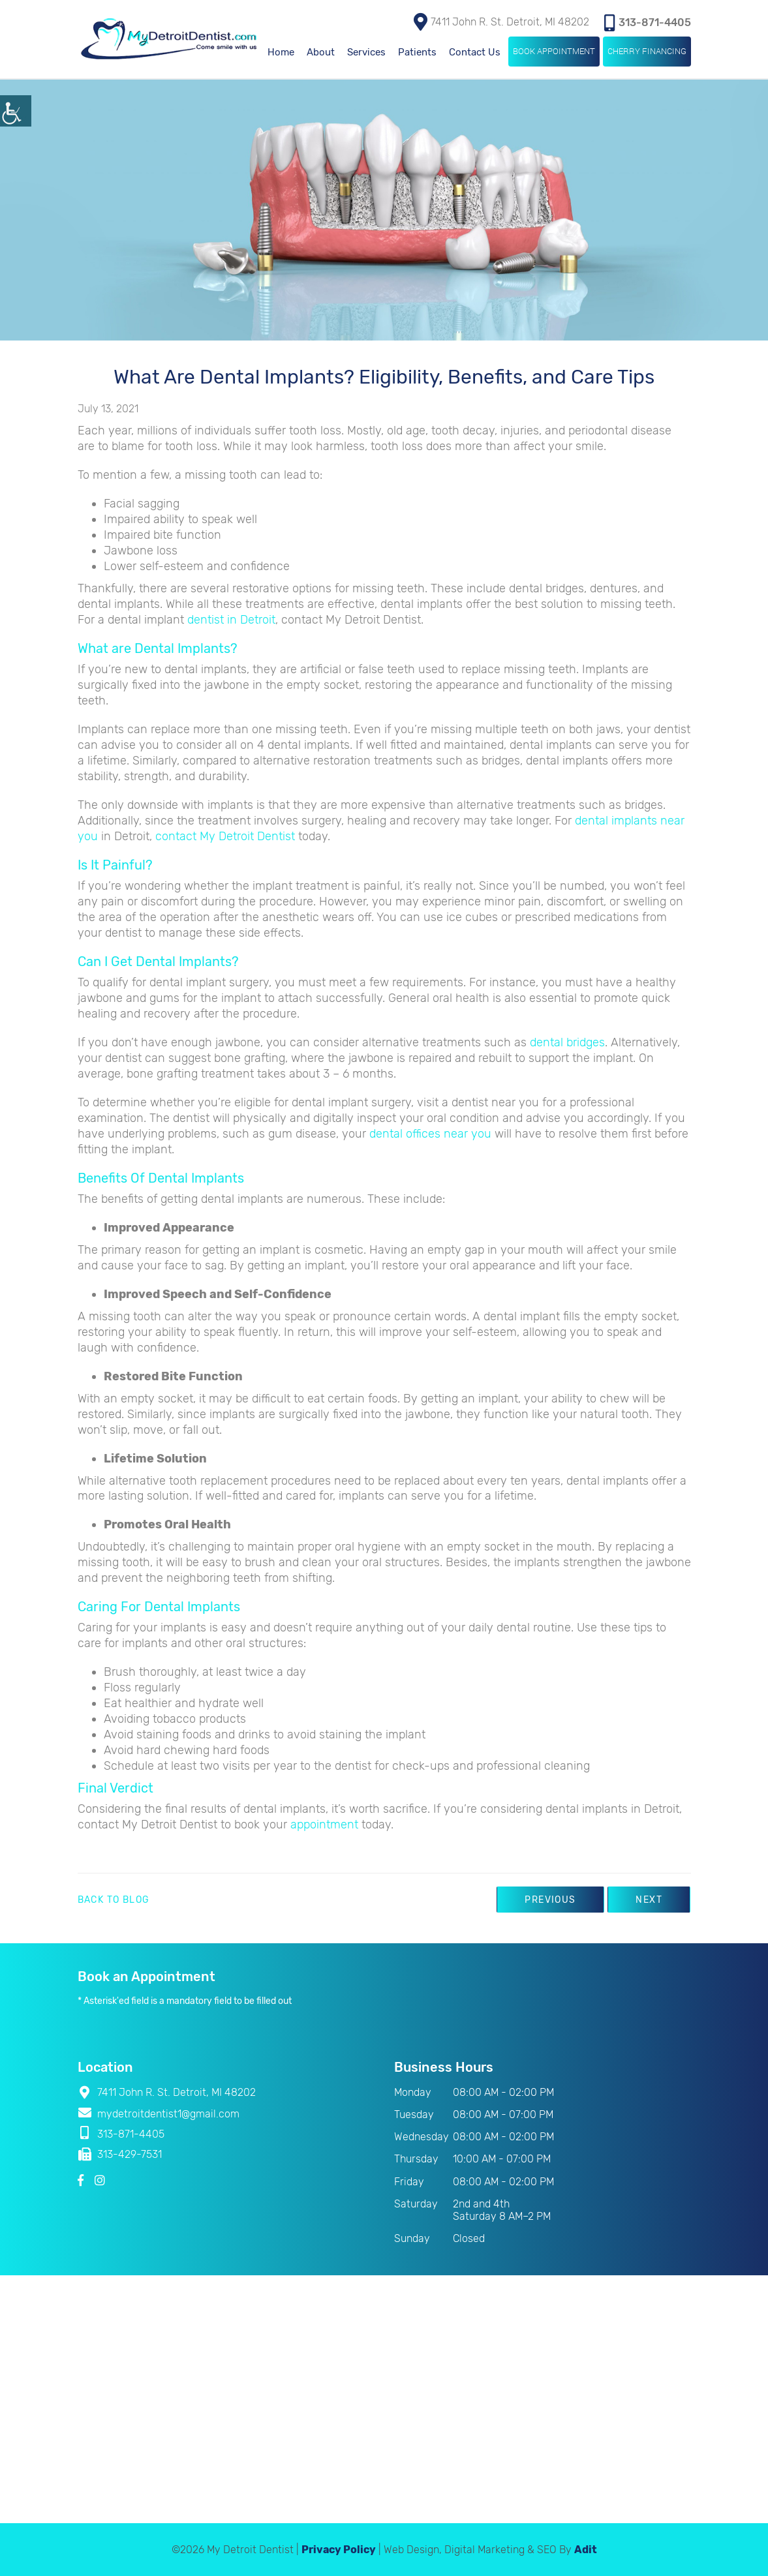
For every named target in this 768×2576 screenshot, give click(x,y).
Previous (545, 1899)
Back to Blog (114, 1899)
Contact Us (474, 51)
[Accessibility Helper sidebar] (15, 111)
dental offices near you (430, 1133)
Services (366, 51)
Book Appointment (554, 50)
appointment (324, 1824)
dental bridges (567, 1042)
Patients (417, 51)
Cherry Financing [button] (646, 50)
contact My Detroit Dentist (225, 835)
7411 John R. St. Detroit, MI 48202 (501, 20)
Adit (585, 2549)
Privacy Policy (338, 2549)
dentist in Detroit (231, 619)
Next (647, 1899)
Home (281, 51)
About (321, 51)
